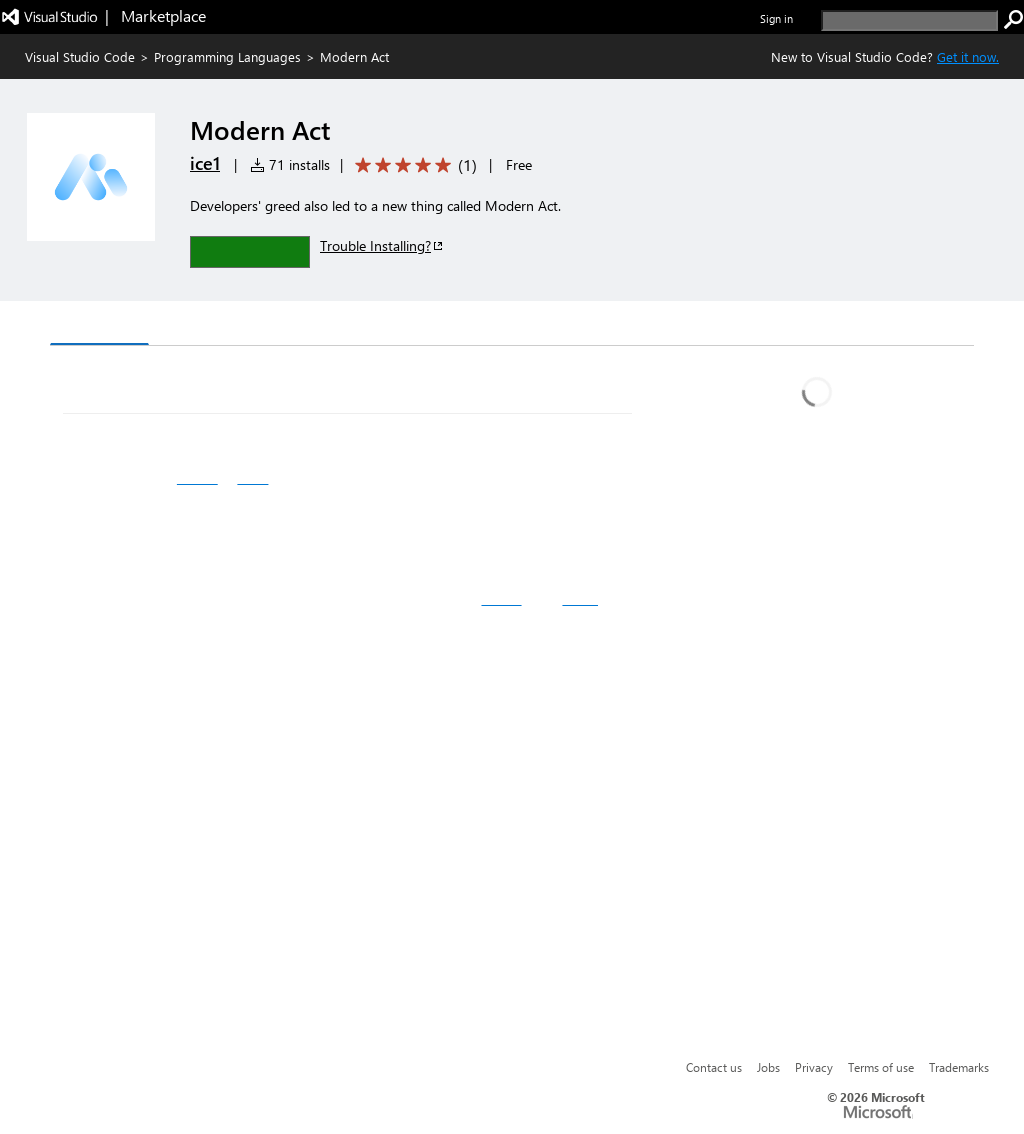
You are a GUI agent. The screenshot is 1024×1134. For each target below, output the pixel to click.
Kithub (501, 599)
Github (197, 478)
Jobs (768, 1067)
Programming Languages (227, 56)
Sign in (776, 18)
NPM (252, 478)
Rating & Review (439, 325)
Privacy (814, 1067)
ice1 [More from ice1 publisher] (205, 163)
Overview (99, 324)
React (580, 599)
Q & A (328, 325)
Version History (220, 325)
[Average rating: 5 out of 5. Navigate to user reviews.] (412, 165)
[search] (909, 20)
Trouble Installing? (382, 245)
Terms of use (881, 1067)
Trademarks (959, 1067)
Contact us (714, 1067)
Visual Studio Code (80, 56)
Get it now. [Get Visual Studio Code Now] (968, 56)
